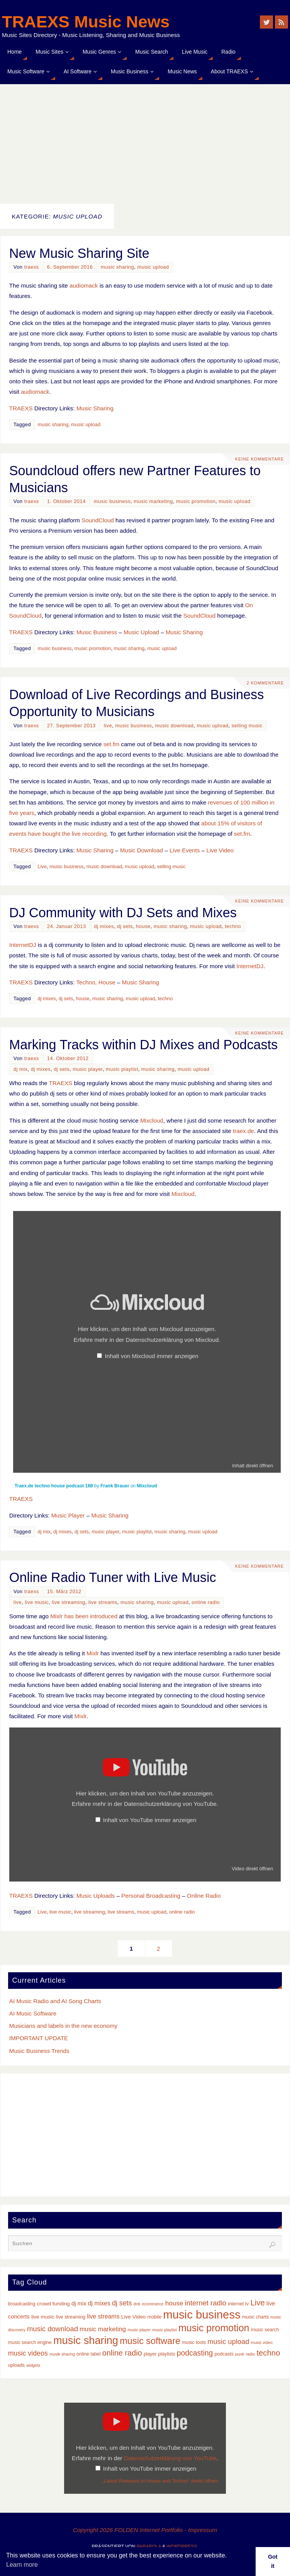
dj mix (21, 1069)
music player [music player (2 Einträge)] (139, 2329)
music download (174, 725)
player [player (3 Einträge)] (150, 2354)
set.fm (111, 744)
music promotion (195, 501)
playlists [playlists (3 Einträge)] (166, 2354)
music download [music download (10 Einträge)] (52, 2329)
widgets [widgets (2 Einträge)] (33, 2365)
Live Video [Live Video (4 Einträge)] (133, 2317)
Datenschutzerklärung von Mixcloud (172, 1339)
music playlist (122, 1069)
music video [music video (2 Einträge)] (262, 2342)
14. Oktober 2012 (68, 1058)
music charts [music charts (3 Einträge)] (255, 2317)
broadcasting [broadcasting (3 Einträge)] (22, 2304)
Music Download (141, 850)
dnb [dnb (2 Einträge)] (137, 2304)
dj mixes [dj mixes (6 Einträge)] (99, 2303)
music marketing (153, 501)
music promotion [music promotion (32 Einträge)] (213, 2327)
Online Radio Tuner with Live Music (112, 1577)
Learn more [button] (22, 2564)
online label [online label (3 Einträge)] (88, 2354)
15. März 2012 (64, 1591)
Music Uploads (95, 1895)
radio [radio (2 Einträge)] (250, 2354)
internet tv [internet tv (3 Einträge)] (238, 2304)
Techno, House (95, 982)
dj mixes (104, 926)
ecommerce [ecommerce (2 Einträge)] (153, 2304)
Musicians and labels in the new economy (63, 2025)
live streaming (68, 1602)
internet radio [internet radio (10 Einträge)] (205, 2303)
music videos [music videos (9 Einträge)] (28, 2353)
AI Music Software (32, 2013)
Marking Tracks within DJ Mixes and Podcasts (143, 1044)
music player (88, 1069)
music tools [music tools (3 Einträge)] (194, 2342)
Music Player (68, 1515)
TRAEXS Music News (86, 21)
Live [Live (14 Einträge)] (258, 2302)
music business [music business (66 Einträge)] (202, 2314)
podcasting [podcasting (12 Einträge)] (195, 2353)
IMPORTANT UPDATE (38, 2038)
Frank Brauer (114, 1486)
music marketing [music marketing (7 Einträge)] (103, 2328)
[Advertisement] (145, 142)
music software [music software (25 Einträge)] (150, 2341)
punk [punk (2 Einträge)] (239, 2354)
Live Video (220, 850)
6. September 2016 (70, 267)
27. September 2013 (71, 725)
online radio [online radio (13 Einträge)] (122, 2353)
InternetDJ (22, 945)
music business (112, 501)
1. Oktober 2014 (66, 501)
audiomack (84, 285)
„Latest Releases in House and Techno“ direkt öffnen (160, 2481)
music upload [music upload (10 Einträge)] (228, 2341)
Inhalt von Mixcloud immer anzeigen (151, 1356)
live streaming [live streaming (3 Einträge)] (70, 2317)
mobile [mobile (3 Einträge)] (154, 2317)
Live (42, 866)
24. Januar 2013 (66, 926)
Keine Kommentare (259, 459)
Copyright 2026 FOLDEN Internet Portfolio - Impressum (145, 2530)
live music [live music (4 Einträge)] (42, 2317)
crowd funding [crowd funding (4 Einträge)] (53, 2304)
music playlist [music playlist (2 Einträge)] (164, 2329)
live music (37, 1602)
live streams (102, 1602)
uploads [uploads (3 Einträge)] (16, 2365)
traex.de (243, 1131)
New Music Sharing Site (79, 253)
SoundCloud (97, 520)
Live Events (185, 850)
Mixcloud (151, 1120)
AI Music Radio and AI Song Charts (55, 2001)
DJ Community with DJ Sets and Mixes (123, 912)
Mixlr (92, 1653)
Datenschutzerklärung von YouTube (170, 1803)
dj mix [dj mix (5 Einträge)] (78, 2303)
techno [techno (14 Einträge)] (268, 2353)
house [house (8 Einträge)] (174, 2303)
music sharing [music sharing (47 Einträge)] (85, 2340)
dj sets (125, 926)
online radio (206, 1602)
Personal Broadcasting (150, 1895)
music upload (153, 267)
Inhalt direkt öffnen (252, 1465)
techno (233, 926)
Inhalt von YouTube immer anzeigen (150, 1820)
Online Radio (204, 1895)
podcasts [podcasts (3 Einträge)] (224, 2354)
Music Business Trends (39, 2051)
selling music (247, 725)
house (143, 926)
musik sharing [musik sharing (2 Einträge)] (62, 2354)
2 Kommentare (265, 683)
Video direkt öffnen (252, 1868)
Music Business (96, 632)
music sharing (117, 267)
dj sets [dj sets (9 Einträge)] (122, 2303)
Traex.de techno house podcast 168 (54, 1486)
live (108, 725)
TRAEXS (21, 408)
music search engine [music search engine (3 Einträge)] (30, 2342)
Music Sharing (95, 408)
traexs (31, 267)
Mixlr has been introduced (83, 1616)
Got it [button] (273, 2561)
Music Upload (141, 632)
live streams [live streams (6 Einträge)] (103, 2316)
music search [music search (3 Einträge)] (265, 2329)
